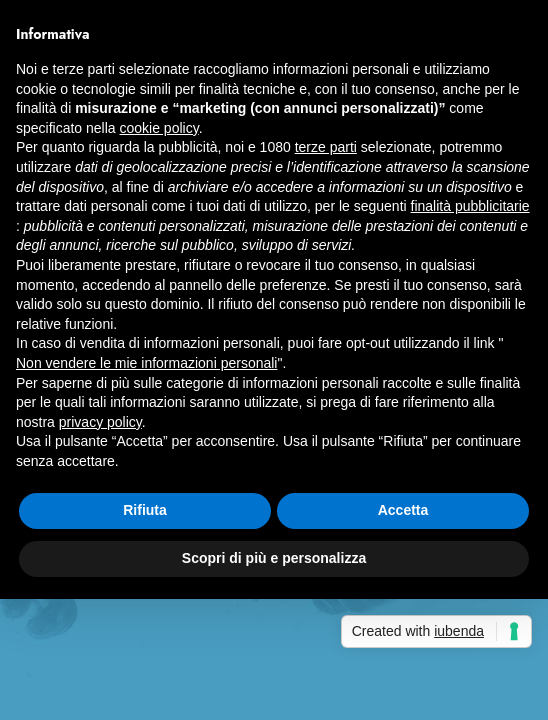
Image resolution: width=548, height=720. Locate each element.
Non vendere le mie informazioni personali (146, 363)
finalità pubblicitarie (470, 206)
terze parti (326, 147)
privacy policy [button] (100, 422)
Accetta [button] (403, 510)
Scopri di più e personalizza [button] (274, 558)
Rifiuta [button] (145, 510)
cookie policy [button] (159, 128)
